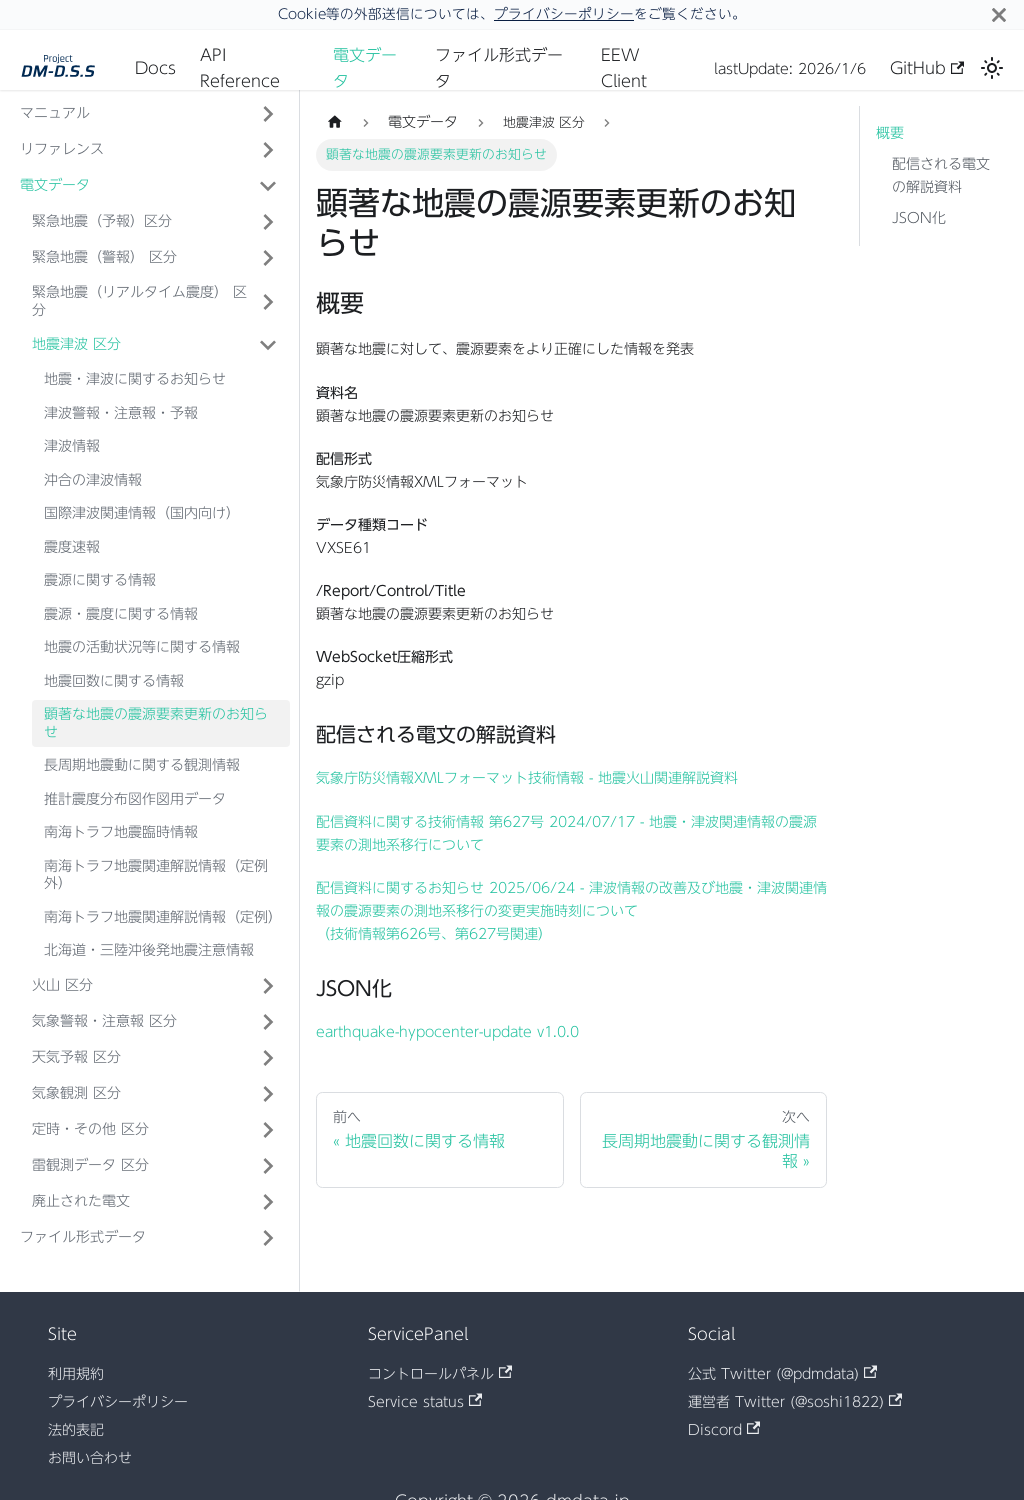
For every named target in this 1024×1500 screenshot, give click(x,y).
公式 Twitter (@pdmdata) (782, 1374)
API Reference (240, 68)
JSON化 (919, 218)
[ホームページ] (335, 122)
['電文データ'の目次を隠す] (268, 186)
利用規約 (76, 1374)
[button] (155, 222)
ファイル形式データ (499, 68)
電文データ (365, 68)
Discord (724, 1430)
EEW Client (624, 68)
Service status (425, 1402)
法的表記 (76, 1430)
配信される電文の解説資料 (941, 175)
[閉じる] (999, 14)
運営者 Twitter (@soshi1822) (795, 1402)
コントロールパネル (440, 1374)
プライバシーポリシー (564, 14)
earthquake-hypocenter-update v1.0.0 (447, 1032)
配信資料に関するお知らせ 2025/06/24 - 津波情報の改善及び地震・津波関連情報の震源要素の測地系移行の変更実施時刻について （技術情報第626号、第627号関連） (571, 911)
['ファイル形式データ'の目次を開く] (268, 1238)
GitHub (927, 68)
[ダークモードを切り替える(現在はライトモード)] (992, 68)
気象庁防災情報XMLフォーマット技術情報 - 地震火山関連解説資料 (527, 778)
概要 (890, 133)
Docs (155, 68)
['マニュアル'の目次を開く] (268, 114)
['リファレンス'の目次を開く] (268, 150)
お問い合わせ (90, 1458)
